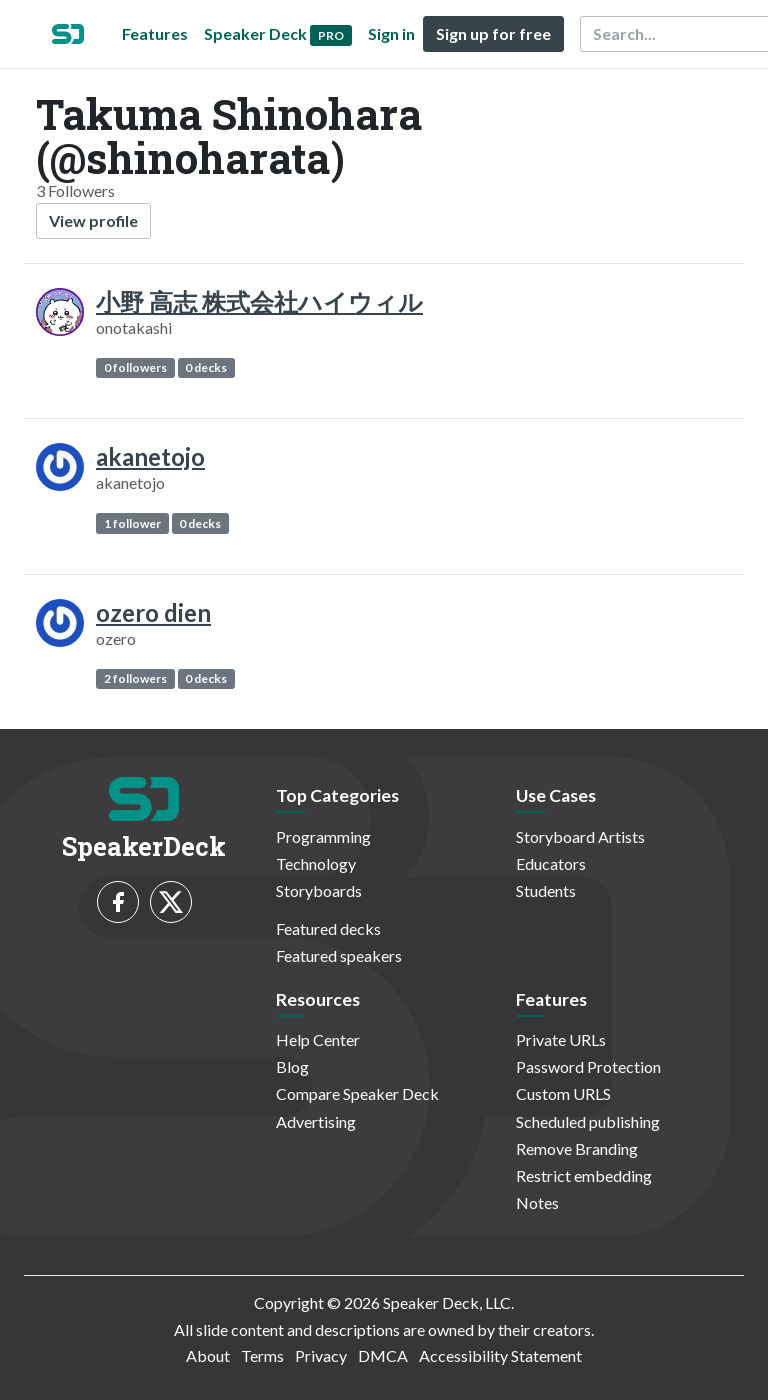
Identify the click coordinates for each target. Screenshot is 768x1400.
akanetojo (150, 456)
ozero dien (153, 612)
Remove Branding (577, 1148)
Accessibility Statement (500, 1355)
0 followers (135, 367)
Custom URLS (563, 1093)
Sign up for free (493, 33)
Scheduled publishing (588, 1121)
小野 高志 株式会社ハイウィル (259, 301)
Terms (262, 1355)
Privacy (321, 1355)
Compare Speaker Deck (357, 1093)
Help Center (318, 1039)
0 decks (206, 367)
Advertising (316, 1121)
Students (546, 890)
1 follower (132, 523)
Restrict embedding (584, 1175)
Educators (551, 863)
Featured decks (328, 928)
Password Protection (588, 1066)
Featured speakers (339, 955)
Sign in (391, 33)
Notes (537, 1202)
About (208, 1355)
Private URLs (561, 1039)
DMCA (383, 1355)
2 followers (135, 678)
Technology (316, 863)
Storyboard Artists (580, 836)
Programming (323, 836)
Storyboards (319, 890)
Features (155, 33)
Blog (292, 1066)
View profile (93, 220)
